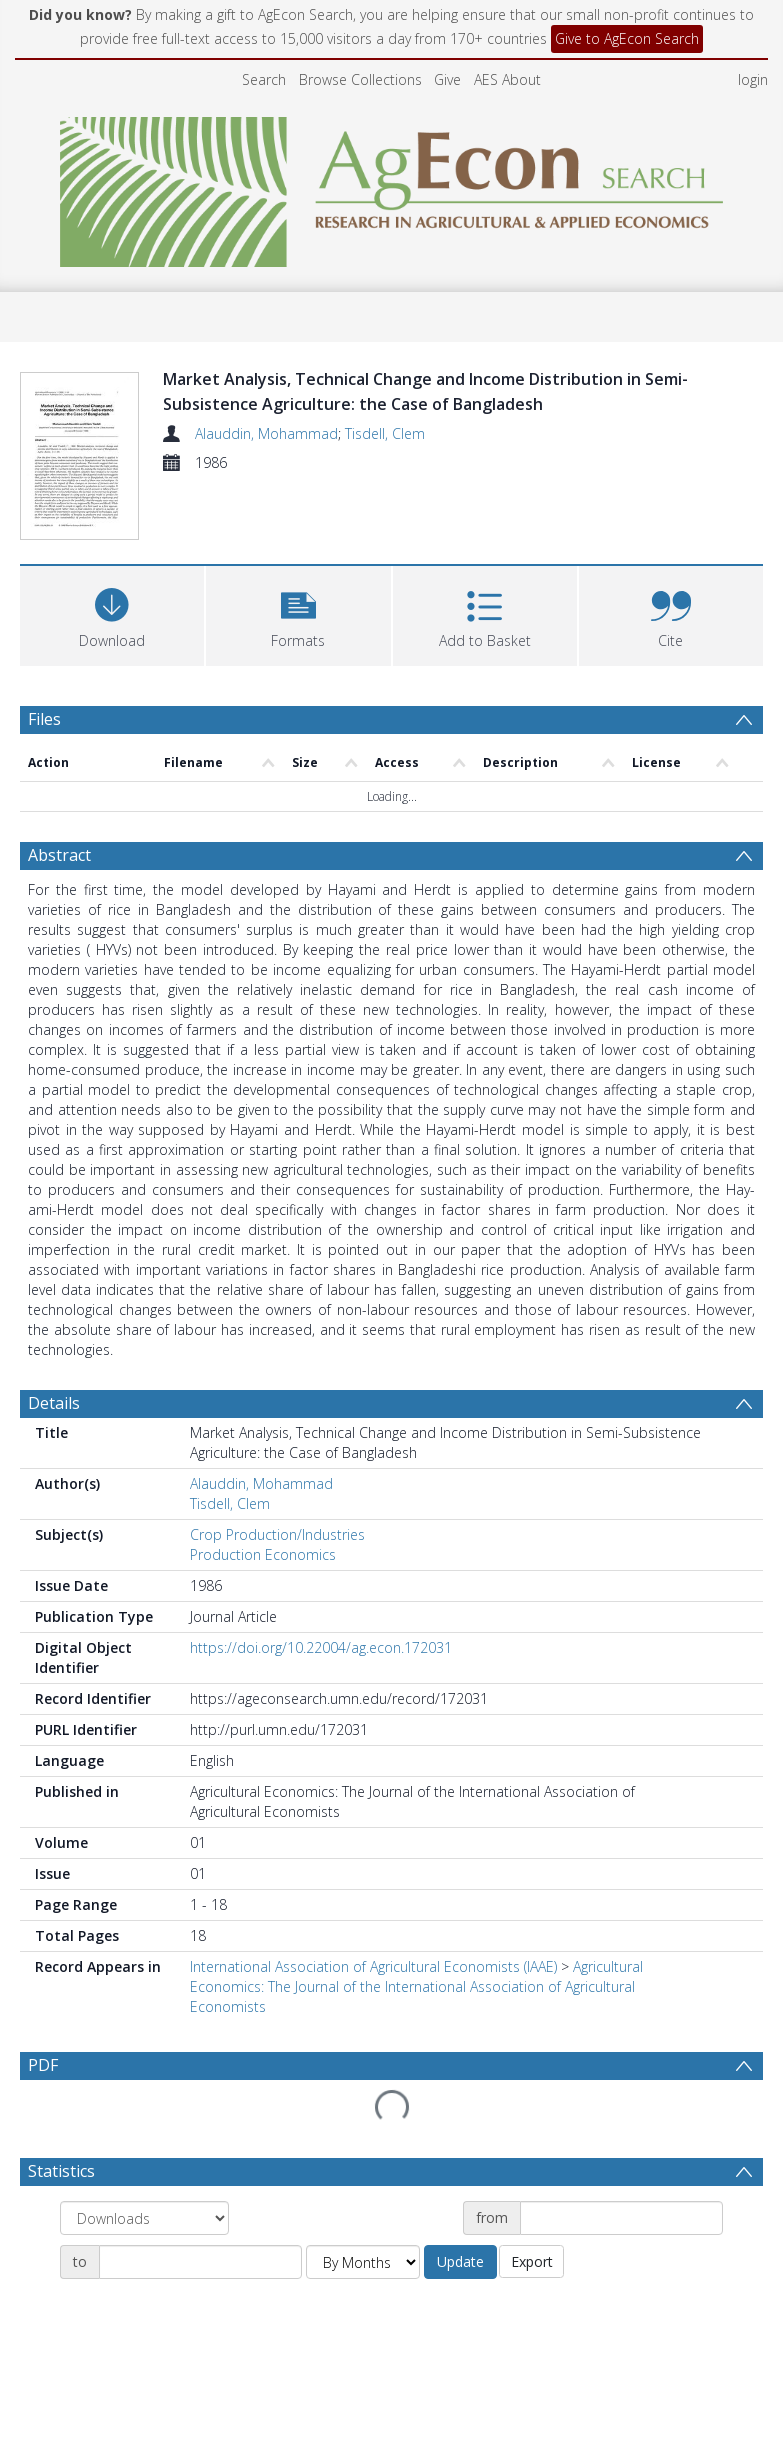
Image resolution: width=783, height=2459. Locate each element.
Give (447, 79)
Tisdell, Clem (385, 433)
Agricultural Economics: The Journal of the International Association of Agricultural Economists (416, 1986)
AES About (507, 79)
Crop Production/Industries (277, 1534)
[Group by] (144, 2218)
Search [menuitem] (264, 79)
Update (460, 2261)
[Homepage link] (391, 186)
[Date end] (200, 2262)
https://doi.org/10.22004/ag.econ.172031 (321, 1647)
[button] (298, 613)
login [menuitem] (753, 79)
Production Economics (263, 1554)
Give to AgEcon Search (627, 38)
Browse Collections (360, 79)
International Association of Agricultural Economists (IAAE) (373, 1966)
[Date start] (621, 2218)
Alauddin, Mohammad (266, 433)
